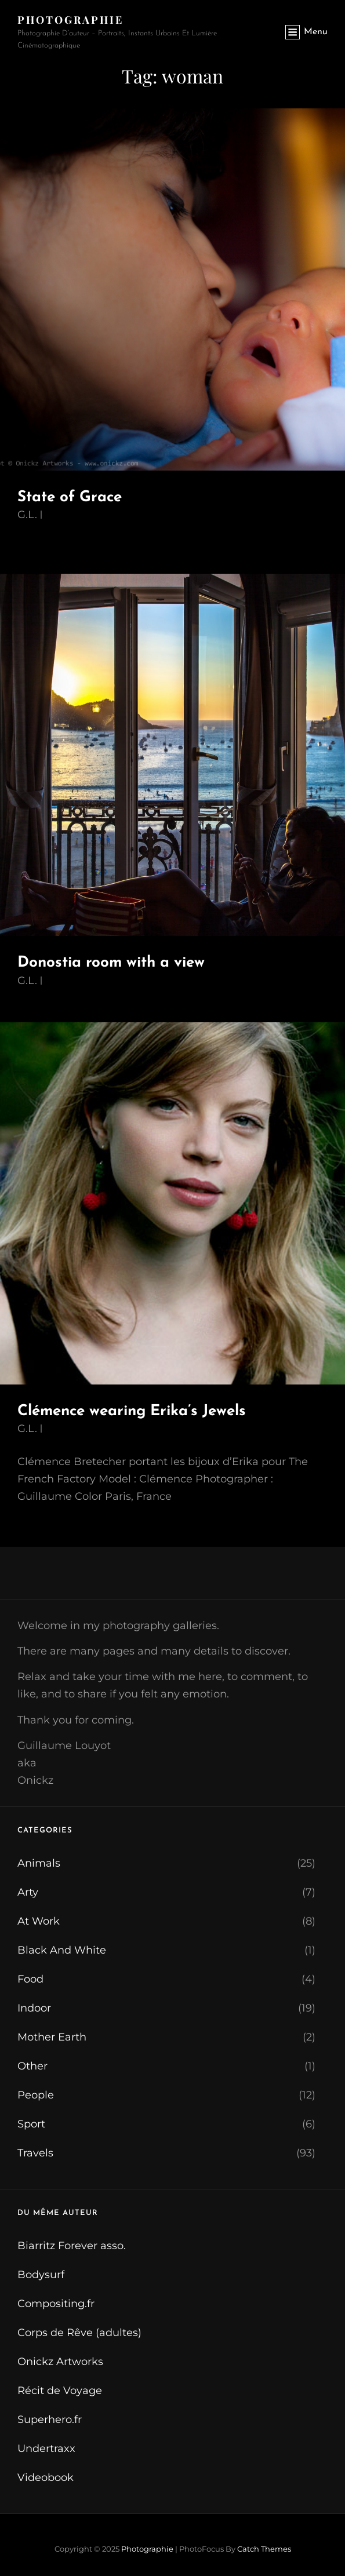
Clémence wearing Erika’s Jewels (131, 1411)
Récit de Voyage (59, 2390)
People (35, 2095)
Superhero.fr (49, 2419)
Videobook (45, 2477)
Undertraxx (46, 2448)
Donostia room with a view (111, 963)
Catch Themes (264, 2548)
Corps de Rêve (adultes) (79, 2332)
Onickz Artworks (60, 2361)
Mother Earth (51, 2037)
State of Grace (69, 497)
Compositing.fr (56, 2303)
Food (30, 1979)
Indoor (34, 2008)
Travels (35, 2153)
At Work (38, 1921)
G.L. (27, 514)
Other (32, 2066)
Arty (27, 1892)
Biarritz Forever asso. (71, 2245)
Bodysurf (40, 2274)
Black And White (61, 1950)
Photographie (70, 20)
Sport (31, 2124)
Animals (38, 1863)
